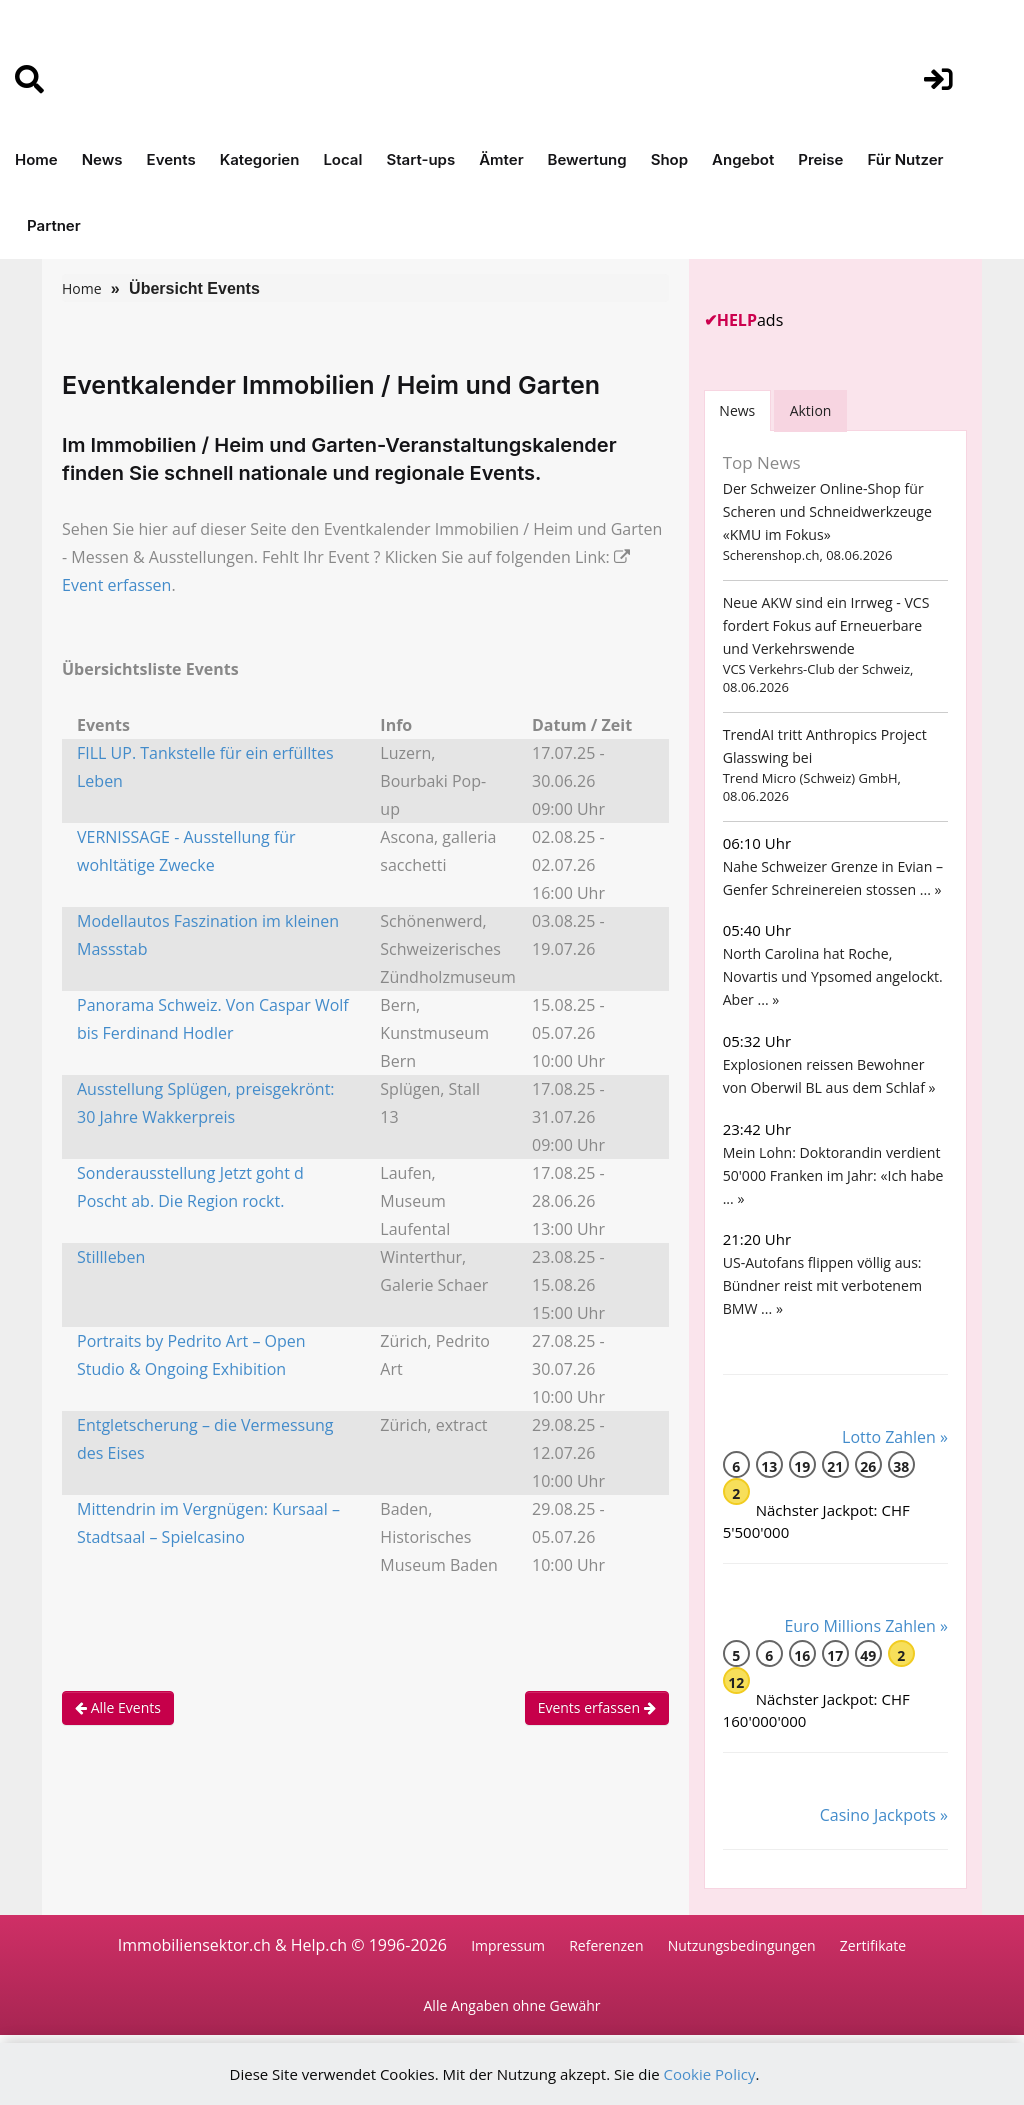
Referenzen (606, 1945)
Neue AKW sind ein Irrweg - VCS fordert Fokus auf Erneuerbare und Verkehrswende (825, 625)
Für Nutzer (905, 159)
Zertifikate (873, 1945)
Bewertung (587, 159)
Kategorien (260, 159)
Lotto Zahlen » (895, 1437)
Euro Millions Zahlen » (866, 1626)
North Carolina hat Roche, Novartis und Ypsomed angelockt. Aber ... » (832, 976)
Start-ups (420, 159)
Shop (669, 159)
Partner (54, 225)
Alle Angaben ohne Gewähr (512, 2006)
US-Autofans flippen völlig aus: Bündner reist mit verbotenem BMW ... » (822, 1285)
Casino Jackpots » (884, 1815)
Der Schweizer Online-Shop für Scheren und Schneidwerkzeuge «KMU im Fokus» (827, 511)
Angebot (743, 159)
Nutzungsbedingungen (742, 1945)
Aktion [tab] (812, 410)
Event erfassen (116, 585)
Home (36, 159)
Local (342, 159)
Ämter (501, 159)
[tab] (738, 410)
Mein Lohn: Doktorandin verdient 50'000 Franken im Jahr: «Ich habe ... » (832, 1175)
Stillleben (111, 1257)
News (102, 159)
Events (171, 159)
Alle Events (118, 1707)
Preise (820, 159)
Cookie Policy (710, 2074)
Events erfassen (597, 1707)
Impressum (508, 1945)
